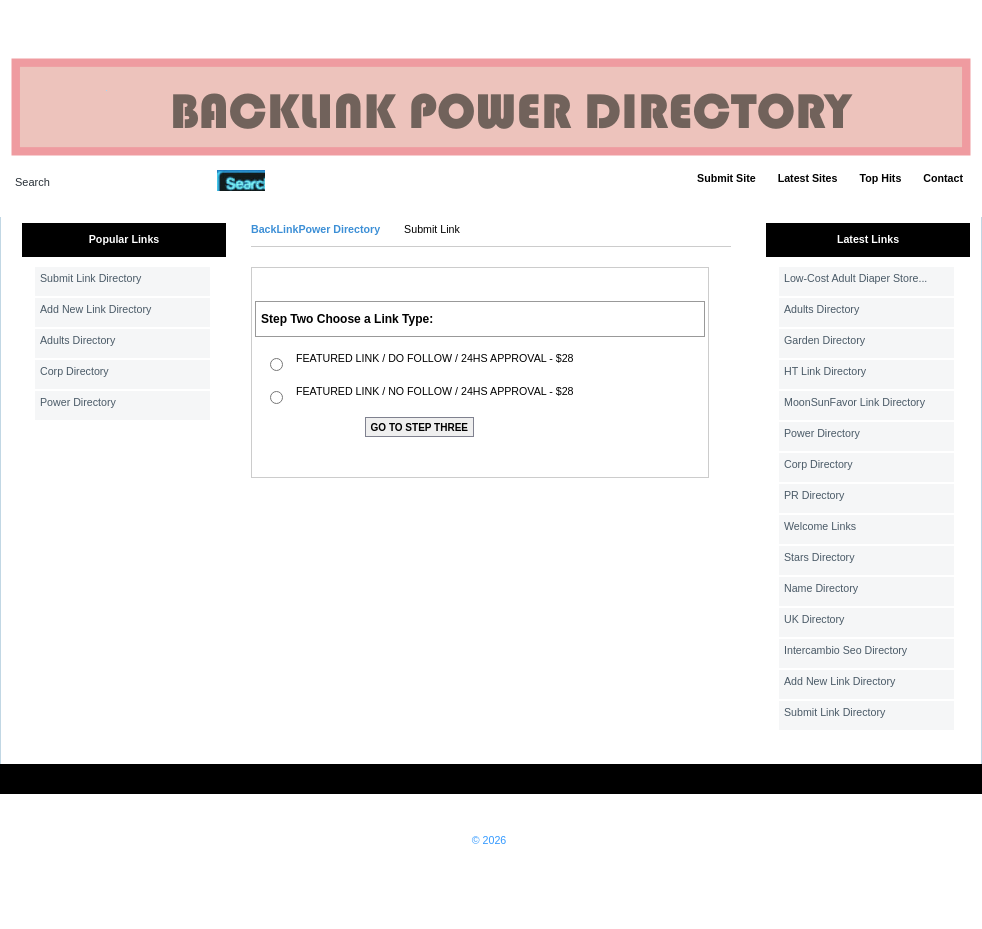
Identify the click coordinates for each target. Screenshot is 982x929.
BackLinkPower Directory (315, 229)
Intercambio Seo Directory (845, 650)
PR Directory (814, 495)
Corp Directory (74, 371)
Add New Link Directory (95, 309)
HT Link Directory (825, 371)
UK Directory (814, 619)
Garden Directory (824, 340)
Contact (943, 178)
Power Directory (78, 402)
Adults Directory (77, 340)
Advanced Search (317, 180)
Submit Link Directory (90, 278)
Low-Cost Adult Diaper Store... (855, 278)
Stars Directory (819, 557)
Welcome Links (820, 526)
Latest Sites (808, 178)
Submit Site (726, 178)
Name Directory (821, 588)
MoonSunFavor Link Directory (854, 402)
